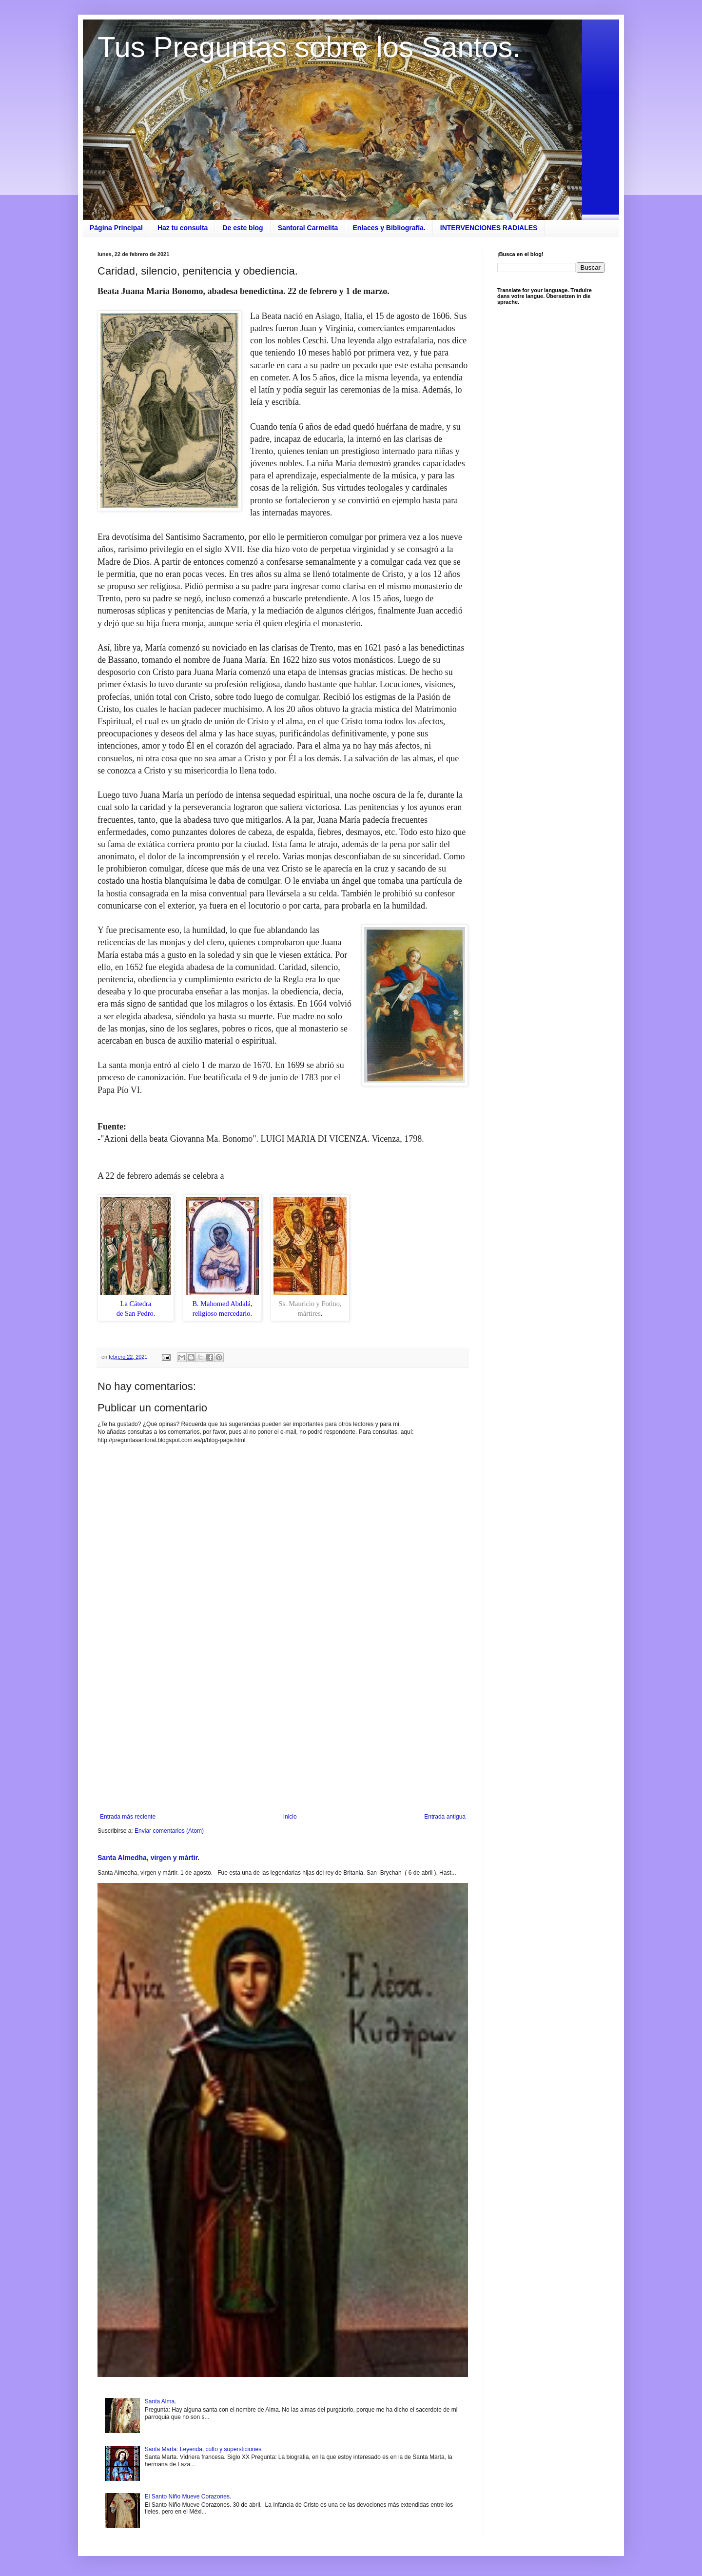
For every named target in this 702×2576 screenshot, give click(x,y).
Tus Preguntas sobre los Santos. (309, 47)
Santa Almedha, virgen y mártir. (148, 1858)
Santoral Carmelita (308, 228)
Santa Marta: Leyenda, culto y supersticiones (203, 2449)
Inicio (290, 1816)
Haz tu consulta (182, 228)
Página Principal (116, 228)
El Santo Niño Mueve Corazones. (188, 2496)
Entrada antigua (445, 1816)
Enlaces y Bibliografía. (388, 228)
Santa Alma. (160, 2401)
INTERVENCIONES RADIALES (489, 228)
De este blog (242, 228)
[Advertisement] (283, 1732)
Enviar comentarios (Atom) (169, 1830)
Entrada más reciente (128, 1816)
